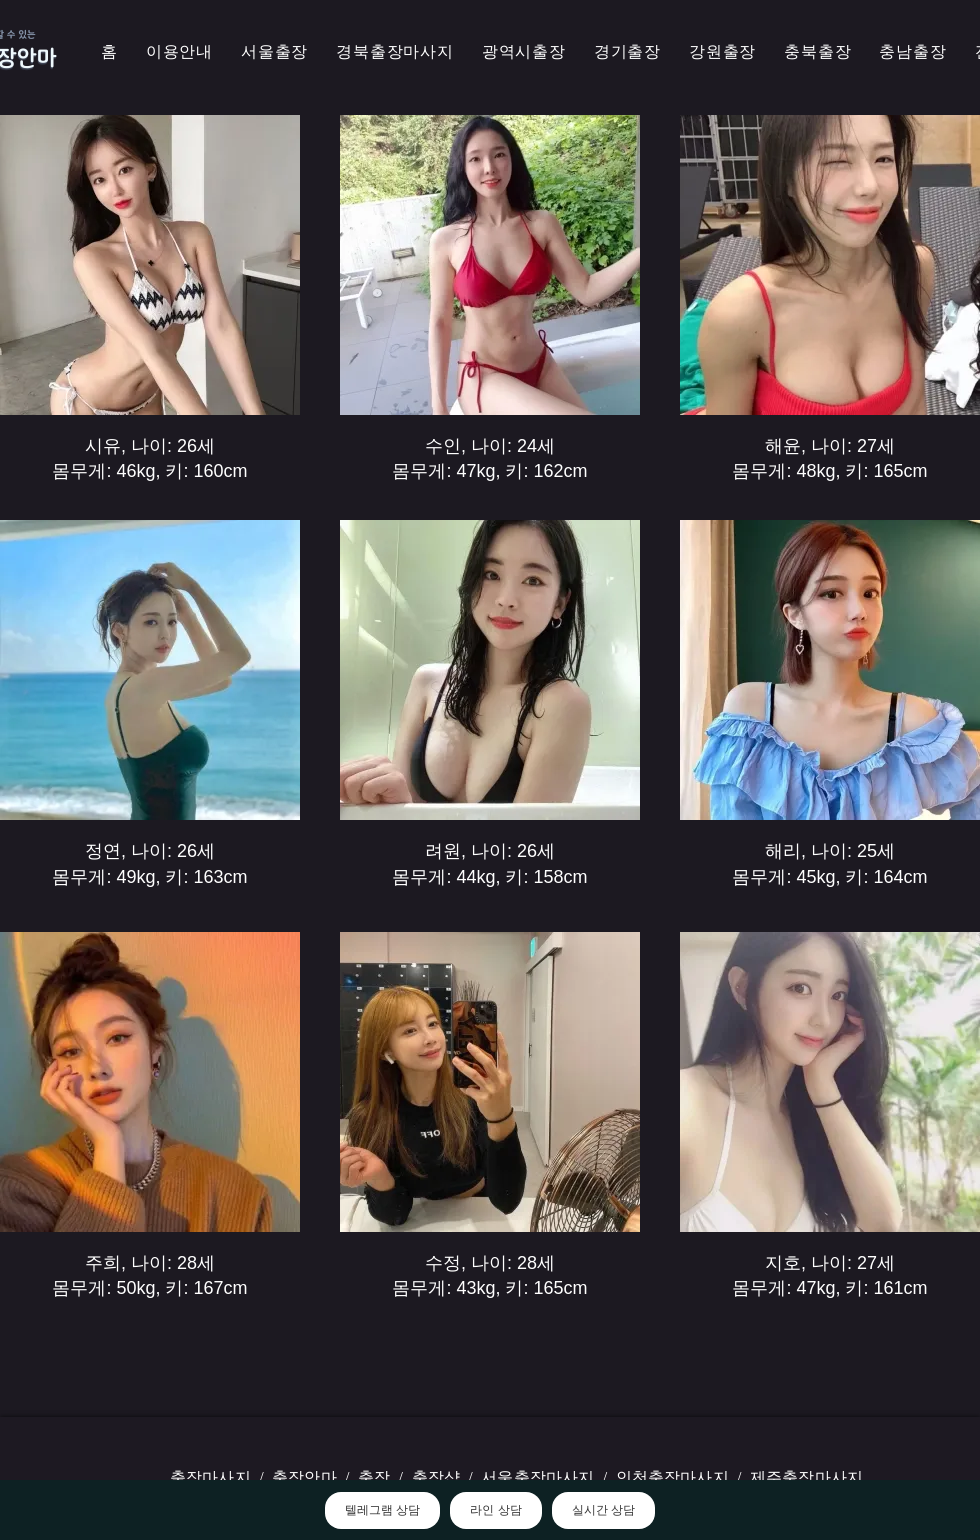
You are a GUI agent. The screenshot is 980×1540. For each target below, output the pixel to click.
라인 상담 (495, 1510)
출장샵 (436, 1477)
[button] (395, 52)
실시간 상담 (603, 1510)
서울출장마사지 (537, 1477)
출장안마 (304, 1477)
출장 (374, 1477)
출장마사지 (210, 1477)
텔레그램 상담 (382, 1510)
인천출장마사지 (672, 1477)
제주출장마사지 (806, 1477)
